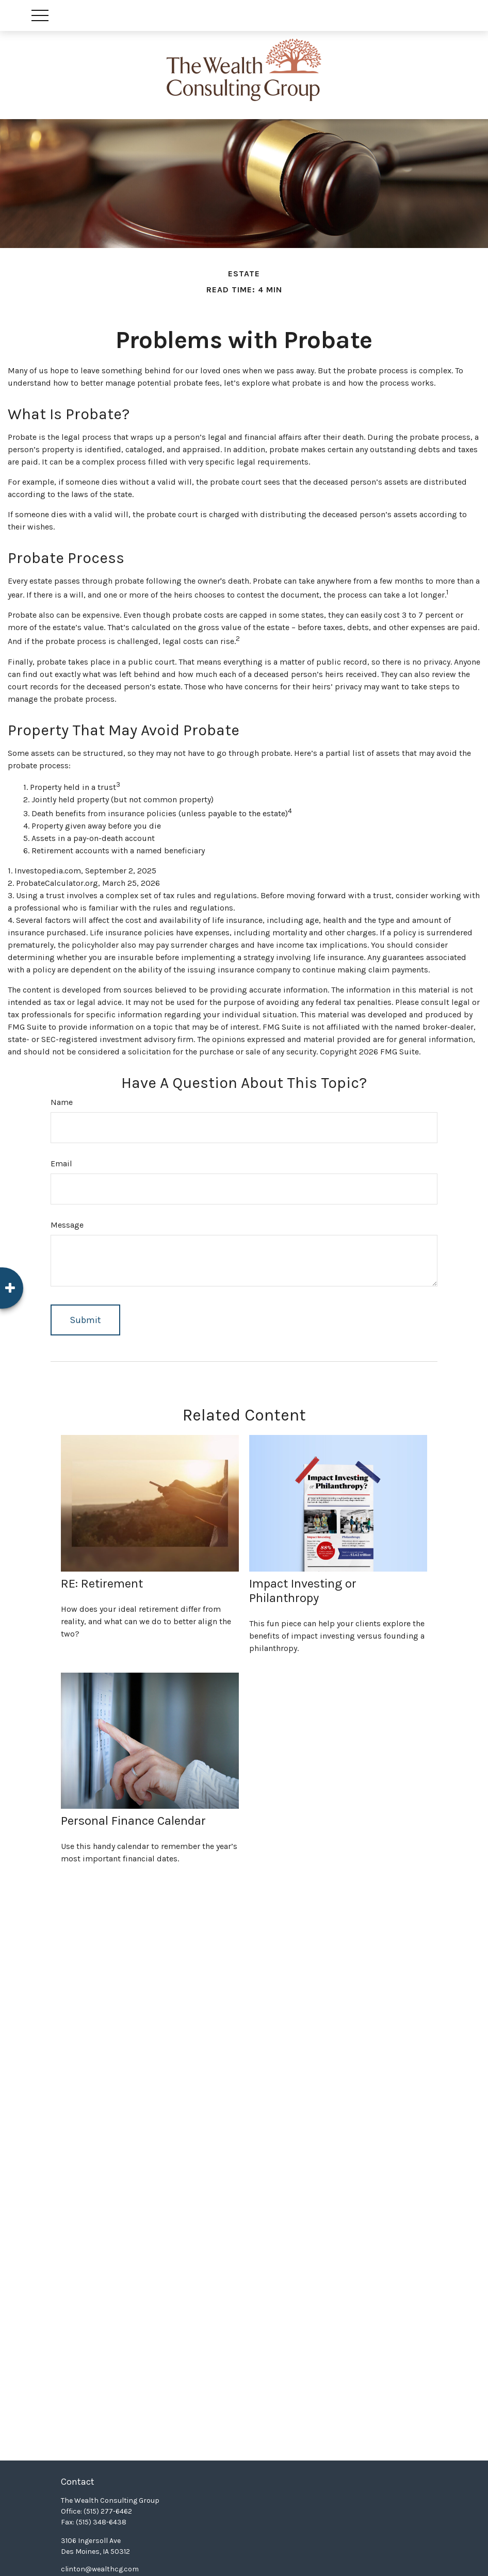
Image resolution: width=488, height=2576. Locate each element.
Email (61, 1163)
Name (62, 1102)
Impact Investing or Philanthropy (302, 1590)
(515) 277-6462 (108, 2511)
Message (67, 1225)
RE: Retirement (102, 1583)
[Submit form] (85, 1319)
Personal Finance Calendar (133, 1820)
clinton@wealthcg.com (100, 2569)
